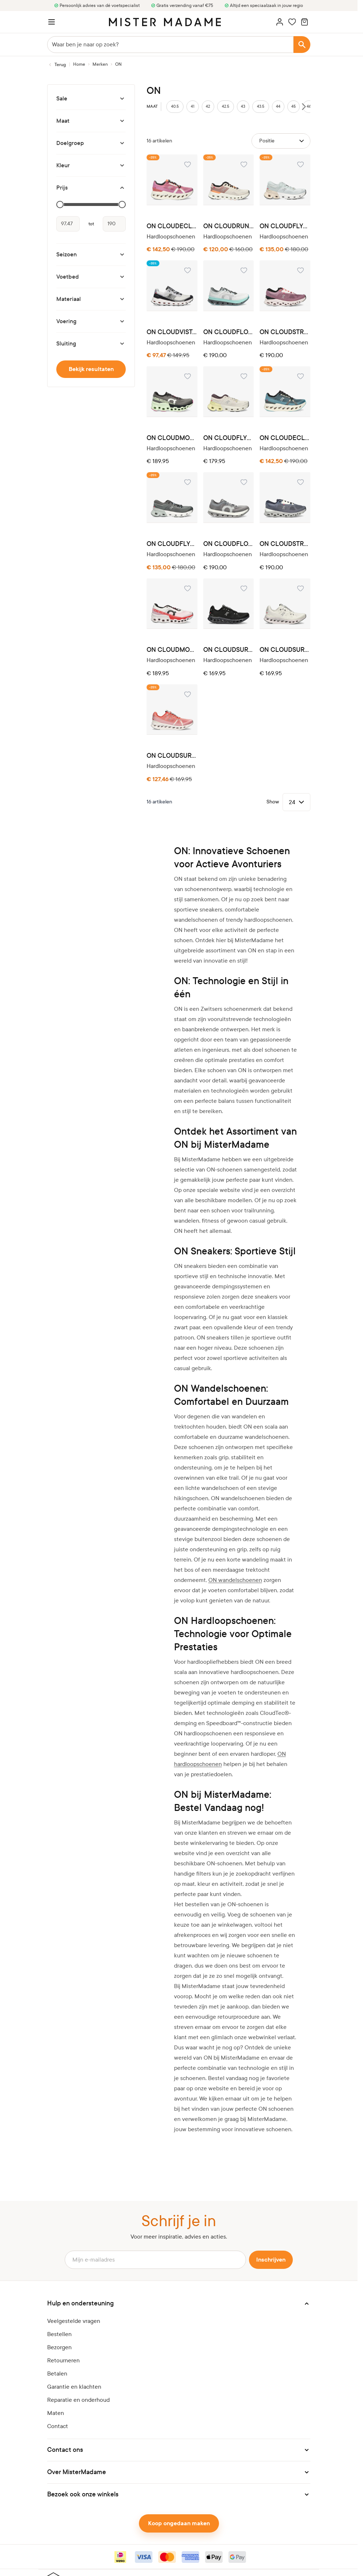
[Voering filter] (91, 321)
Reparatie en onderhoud (78, 2399)
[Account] (280, 22)
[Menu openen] (51, 22)
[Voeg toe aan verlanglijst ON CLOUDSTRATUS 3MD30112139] (300, 482)
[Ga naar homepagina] (79, 64)
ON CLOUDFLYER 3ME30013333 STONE (172, 544)
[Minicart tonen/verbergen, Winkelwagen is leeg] (304, 22)
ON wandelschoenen (235, 1579)
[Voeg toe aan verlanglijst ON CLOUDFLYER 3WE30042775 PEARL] (244, 376)
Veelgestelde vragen (73, 2320)
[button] (178, 2304)
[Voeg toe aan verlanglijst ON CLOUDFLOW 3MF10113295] (244, 482)
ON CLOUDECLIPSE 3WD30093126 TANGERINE (172, 226)
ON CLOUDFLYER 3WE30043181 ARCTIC (285, 226)
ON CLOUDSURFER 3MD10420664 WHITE (285, 650)
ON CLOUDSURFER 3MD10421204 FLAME (172, 756)
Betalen (57, 2373)
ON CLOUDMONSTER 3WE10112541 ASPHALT (172, 438)
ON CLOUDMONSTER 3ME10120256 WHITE (172, 650)
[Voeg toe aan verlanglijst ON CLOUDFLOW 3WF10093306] (244, 270)
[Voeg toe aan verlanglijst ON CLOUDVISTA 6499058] (187, 270)
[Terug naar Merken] (56, 64)
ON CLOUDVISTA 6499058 (172, 332)
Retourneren (63, 2360)
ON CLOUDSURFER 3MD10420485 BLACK (228, 650)
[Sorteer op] (281, 141)
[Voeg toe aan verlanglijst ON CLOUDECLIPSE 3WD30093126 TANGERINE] (187, 164)
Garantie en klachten (74, 2386)
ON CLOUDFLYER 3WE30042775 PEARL (228, 438)
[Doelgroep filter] (91, 143)
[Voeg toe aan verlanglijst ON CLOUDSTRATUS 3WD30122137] (300, 270)
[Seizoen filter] (91, 254)
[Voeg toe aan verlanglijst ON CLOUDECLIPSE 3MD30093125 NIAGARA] (300, 376)
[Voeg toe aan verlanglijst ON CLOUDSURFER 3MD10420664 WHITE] (300, 588)
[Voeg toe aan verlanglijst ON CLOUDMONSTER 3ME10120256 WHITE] (187, 588)
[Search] (302, 44)
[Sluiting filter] (91, 344)
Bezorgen (59, 2347)
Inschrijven (271, 2260)
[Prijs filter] (91, 188)
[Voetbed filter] (91, 277)
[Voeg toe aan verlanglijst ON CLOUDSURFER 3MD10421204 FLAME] (187, 694)
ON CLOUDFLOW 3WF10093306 (228, 332)
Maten (55, 2412)
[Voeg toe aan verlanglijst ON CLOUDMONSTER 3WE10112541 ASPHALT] (187, 376)
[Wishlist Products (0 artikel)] (292, 22)
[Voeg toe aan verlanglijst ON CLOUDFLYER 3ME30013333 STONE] (187, 482)
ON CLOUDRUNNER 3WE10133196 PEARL (228, 226)
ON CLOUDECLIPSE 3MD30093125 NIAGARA (285, 438)
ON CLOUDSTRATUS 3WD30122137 (285, 332)
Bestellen (59, 2334)
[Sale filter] (91, 99)
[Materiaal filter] (91, 299)
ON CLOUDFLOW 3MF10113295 (228, 544)
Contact (57, 2426)
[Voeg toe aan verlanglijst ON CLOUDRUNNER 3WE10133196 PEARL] (244, 164)
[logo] (165, 22)
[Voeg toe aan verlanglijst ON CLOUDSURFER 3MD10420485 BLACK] (244, 588)
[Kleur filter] (91, 165)
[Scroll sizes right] (303, 106)
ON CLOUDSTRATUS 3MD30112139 (285, 544)
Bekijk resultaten (91, 369)
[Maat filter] (91, 121)
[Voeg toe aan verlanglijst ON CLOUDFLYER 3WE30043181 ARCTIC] (300, 164)
